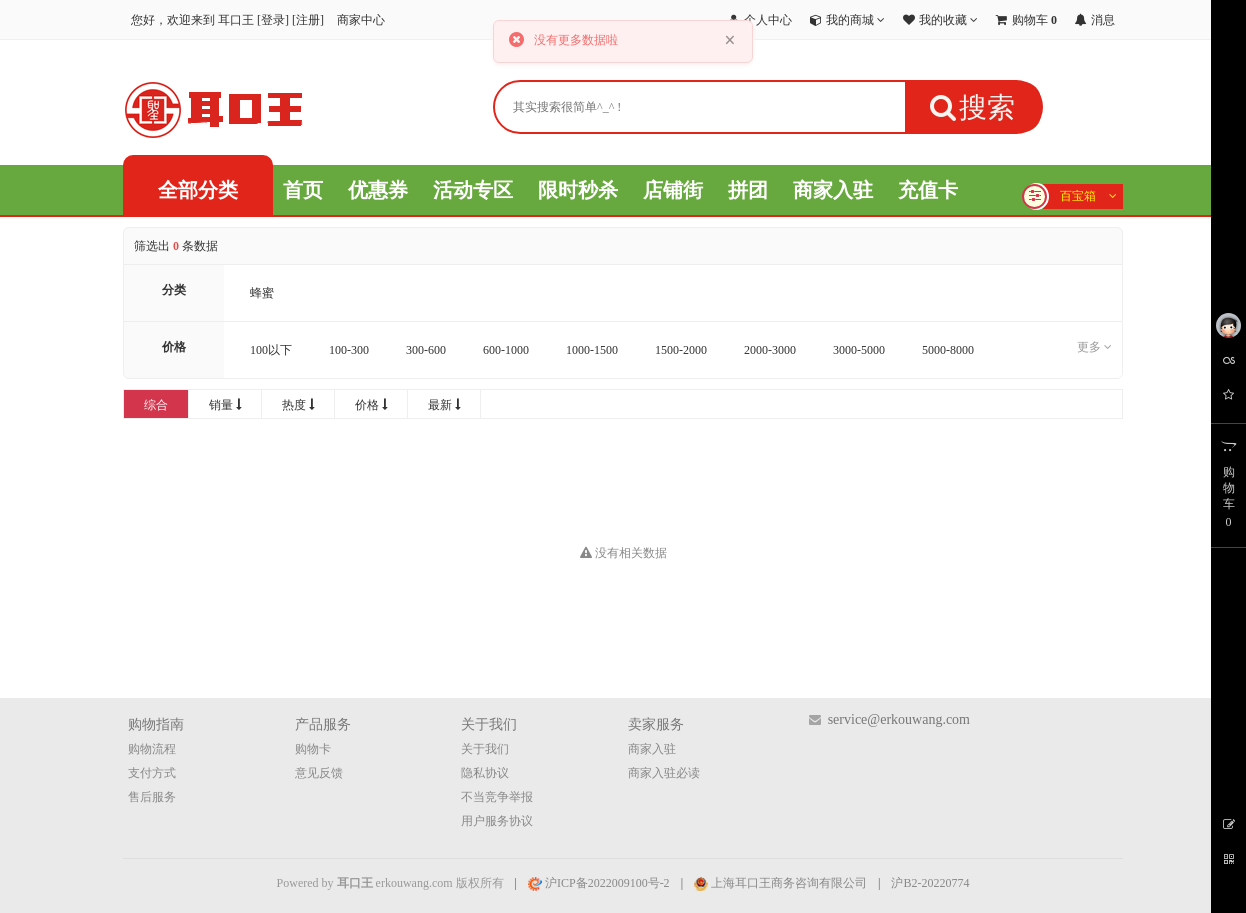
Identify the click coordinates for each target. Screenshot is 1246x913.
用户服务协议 (497, 821)
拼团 (748, 190)
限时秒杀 (578, 190)
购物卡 (313, 749)
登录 (273, 20)
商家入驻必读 (664, 773)
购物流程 (152, 749)
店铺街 (673, 190)
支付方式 (152, 773)
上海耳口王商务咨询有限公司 (780, 883)
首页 (303, 190)
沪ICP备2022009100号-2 (599, 883)
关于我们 (485, 749)
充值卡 (928, 190)
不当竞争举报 (497, 797)
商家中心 (361, 20)
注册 (308, 20)
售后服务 (152, 797)
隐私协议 (485, 773)
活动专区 (473, 190)
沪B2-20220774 (930, 883)
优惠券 (378, 190)
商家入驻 (833, 190)
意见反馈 (319, 773)
